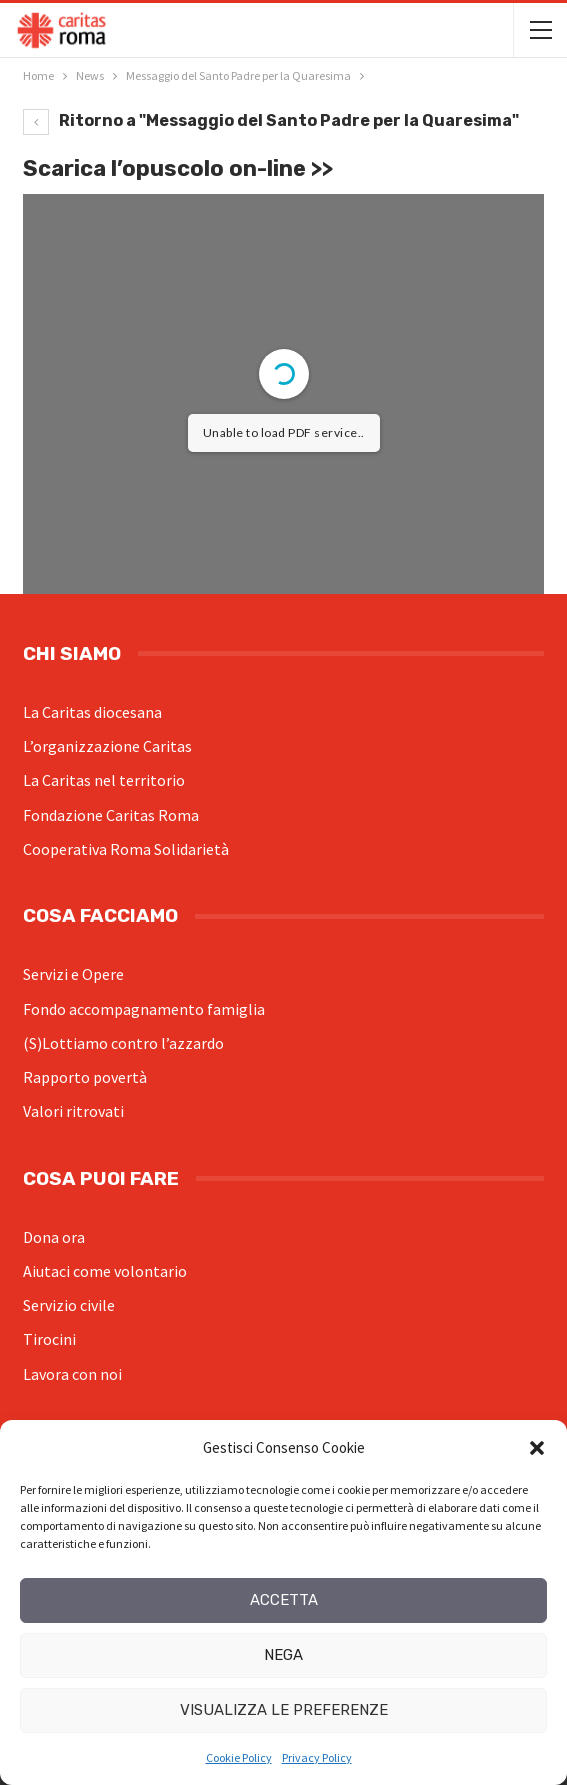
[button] (537, 1448)
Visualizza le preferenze (284, 1710)
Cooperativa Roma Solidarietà (126, 849)
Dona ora (54, 1237)
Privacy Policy (317, 1757)
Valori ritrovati (73, 1111)
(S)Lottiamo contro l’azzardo (123, 1043)
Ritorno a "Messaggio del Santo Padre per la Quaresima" (271, 120)
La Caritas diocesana (92, 712)
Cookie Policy (239, 1757)
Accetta (284, 1600)
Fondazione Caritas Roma (111, 815)
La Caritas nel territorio (104, 780)
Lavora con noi (72, 1374)
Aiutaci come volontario (105, 1271)
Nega (283, 1655)
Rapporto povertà (85, 1077)
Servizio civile (69, 1305)
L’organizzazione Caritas (107, 746)
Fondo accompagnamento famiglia (144, 1009)
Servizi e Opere (73, 974)
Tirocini (49, 1339)
